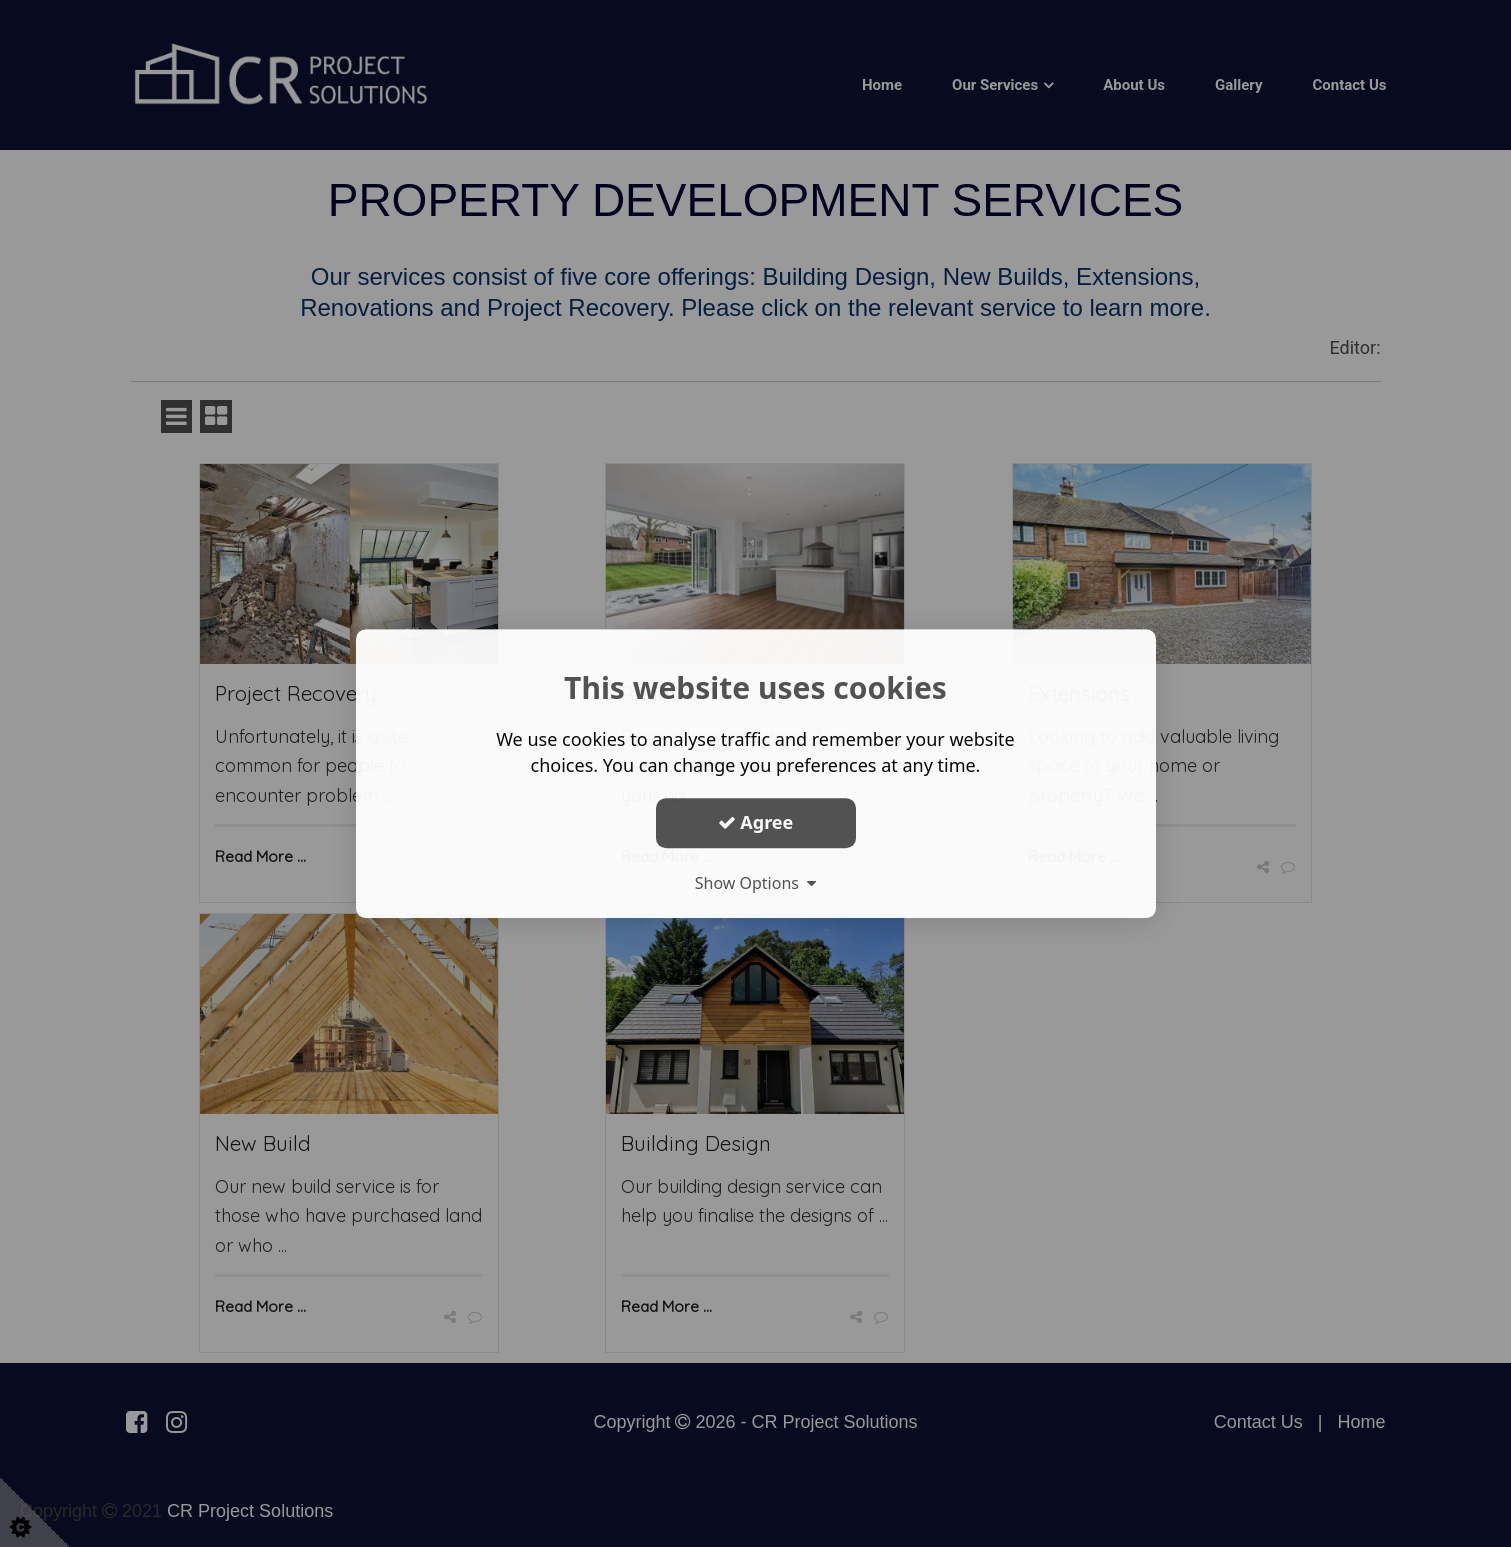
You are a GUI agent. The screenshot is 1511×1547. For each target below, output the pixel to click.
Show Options (756, 883)
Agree (756, 822)
